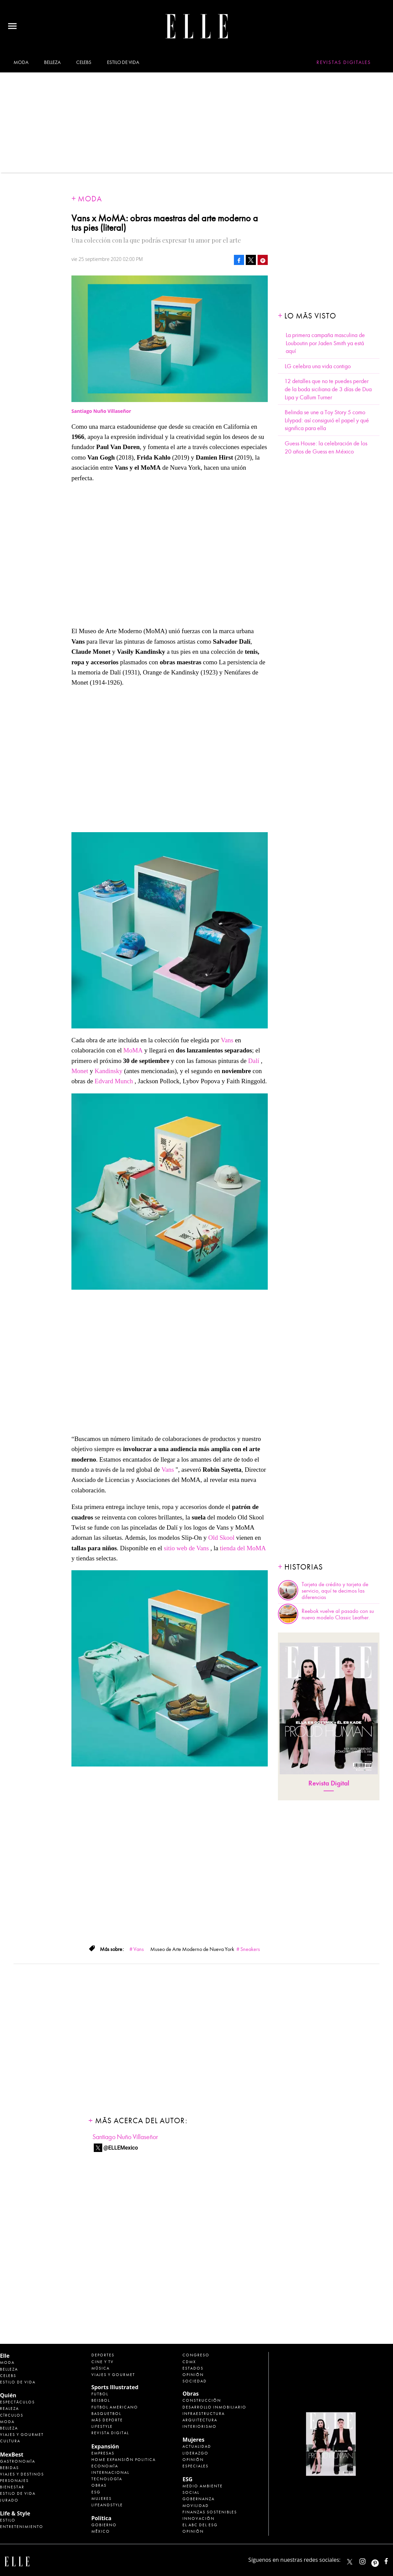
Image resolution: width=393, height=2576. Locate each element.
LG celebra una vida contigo (318, 366)
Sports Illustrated (114, 2387)
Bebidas (9, 2467)
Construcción (201, 2400)
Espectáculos (17, 2402)
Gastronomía (17, 2461)
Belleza (52, 62)
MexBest (11, 2454)
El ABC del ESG (200, 2525)
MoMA (133, 1050)
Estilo (8, 2520)
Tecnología (106, 2479)
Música (100, 2368)
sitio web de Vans (186, 1548)
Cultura (10, 2441)
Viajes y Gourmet (22, 2434)
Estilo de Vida (18, 2493)
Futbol (99, 2394)
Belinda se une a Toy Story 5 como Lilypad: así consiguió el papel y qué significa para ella (327, 420)
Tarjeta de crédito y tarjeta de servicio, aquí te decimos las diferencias (335, 1591)
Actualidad (196, 2446)
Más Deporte (107, 2420)
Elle (4, 2355)
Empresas (102, 2453)
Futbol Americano (114, 2407)
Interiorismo (199, 2426)
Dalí (253, 1060)
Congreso (196, 2355)
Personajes (14, 2480)
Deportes (102, 2355)
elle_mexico (368, 2559)
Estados (192, 2368)
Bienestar (12, 2487)
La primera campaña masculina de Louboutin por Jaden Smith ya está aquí (325, 343)
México (100, 2531)
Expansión (105, 2446)
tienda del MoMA (243, 1548)
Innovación (198, 2518)
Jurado (9, 2500)
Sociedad (194, 2381)
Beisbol (100, 2400)
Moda (21, 62)
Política (101, 2518)
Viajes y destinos (22, 2474)
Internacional (110, 2472)
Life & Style (15, 2513)
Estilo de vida (123, 62)
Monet (79, 1070)
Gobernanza (198, 2498)
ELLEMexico (350, 2562)
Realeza (9, 2408)
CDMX (189, 2361)
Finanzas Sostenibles (209, 2512)
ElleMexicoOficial (392, 2559)
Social (190, 2492)
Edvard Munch (114, 1081)
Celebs (83, 62)
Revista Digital (328, 1783)
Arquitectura (199, 2420)
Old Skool (222, 1537)
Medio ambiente (202, 2486)
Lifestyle (102, 2426)
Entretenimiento (21, 2526)
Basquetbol (106, 2413)
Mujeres (101, 2498)
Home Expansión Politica (123, 2459)
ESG (96, 2492)
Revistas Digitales (343, 62)
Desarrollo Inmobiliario (214, 2407)
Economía (104, 2466)
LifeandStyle (107, 2505)
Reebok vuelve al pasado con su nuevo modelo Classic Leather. (338, 1614)
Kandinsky (109, 1070)
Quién (8, 2395)
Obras (99, 2485)
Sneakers (250, 1949)
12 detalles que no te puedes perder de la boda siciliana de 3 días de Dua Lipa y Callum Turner (328, 389)
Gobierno (104, 2525)
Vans (227, 1040)
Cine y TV (102, 2361)
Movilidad (195, 2505)
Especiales (195, 2466)
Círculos (11, 2415)
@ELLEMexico (121, 2148)
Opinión (193, 2374)
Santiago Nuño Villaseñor (125, 2137)
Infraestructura (203, 2413)
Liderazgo (195, 2453)
